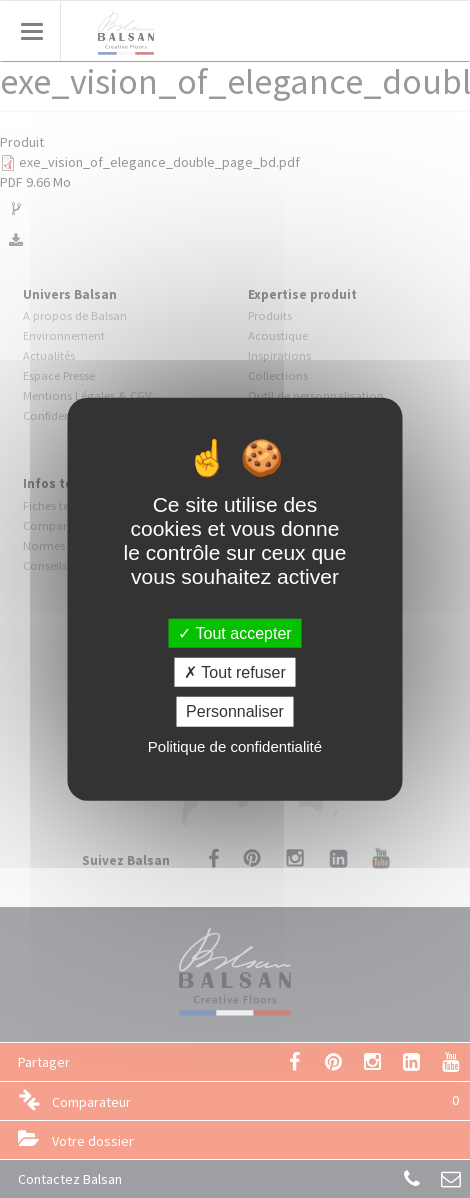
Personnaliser (235, 711)
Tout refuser (235, 672)
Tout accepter (234, 633)
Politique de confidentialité (235, 745)
